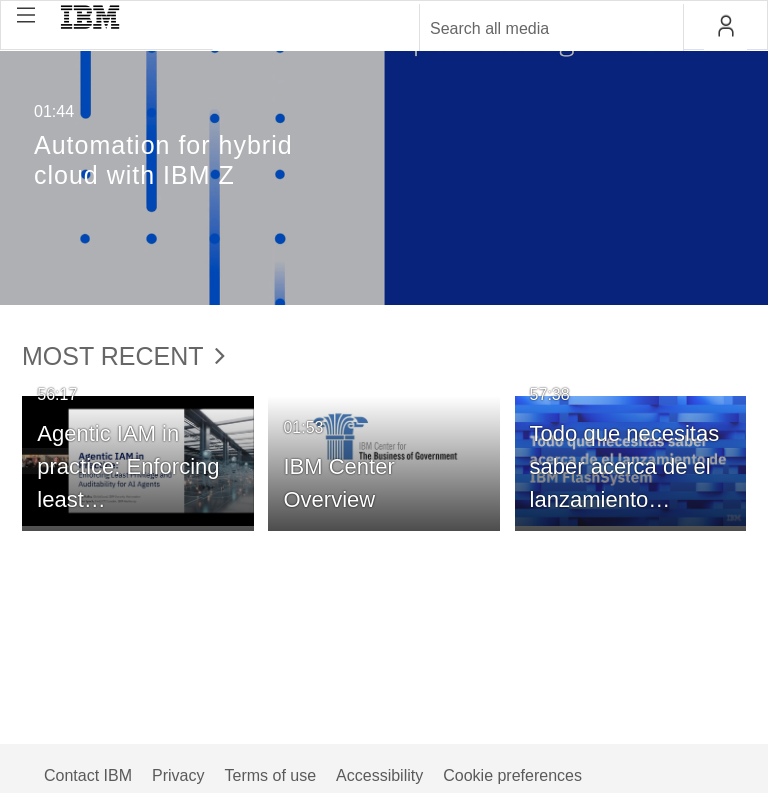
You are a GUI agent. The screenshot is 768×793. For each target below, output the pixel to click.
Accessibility (379, 775)
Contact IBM (88, 775)
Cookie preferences (512, 775)
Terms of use (270, 775)
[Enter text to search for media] (530, 29)
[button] (26, 15)
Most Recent (123, 356)
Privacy (178, 775)
